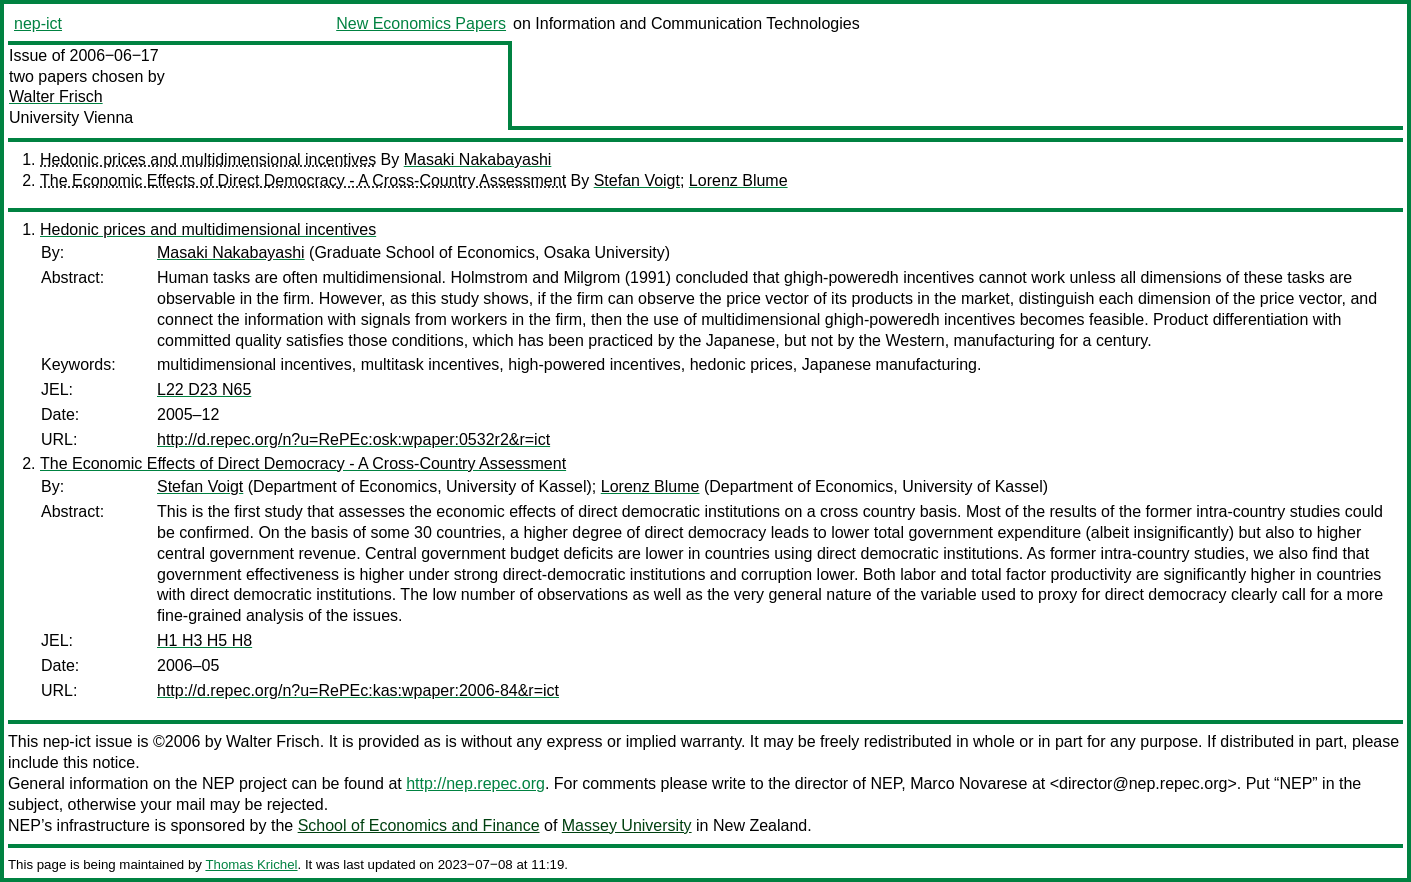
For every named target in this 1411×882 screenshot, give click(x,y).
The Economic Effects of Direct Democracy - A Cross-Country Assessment (303, 180)
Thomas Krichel (251, 864)
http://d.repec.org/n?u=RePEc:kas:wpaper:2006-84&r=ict (358, 690)
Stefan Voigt (637, 180)
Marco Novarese (968, 783)
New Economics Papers (421, 23)
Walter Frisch (56, 96)
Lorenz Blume (738, 180)
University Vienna (71, 117)
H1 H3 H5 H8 (204, 640)
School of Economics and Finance (419, 825)
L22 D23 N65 (204, 389)
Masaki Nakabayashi (478, 159)
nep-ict (38, 23)
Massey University (627, 825)
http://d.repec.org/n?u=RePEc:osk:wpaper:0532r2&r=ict (353, 439)
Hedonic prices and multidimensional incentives (208, 159)
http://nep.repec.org (475, 783)
